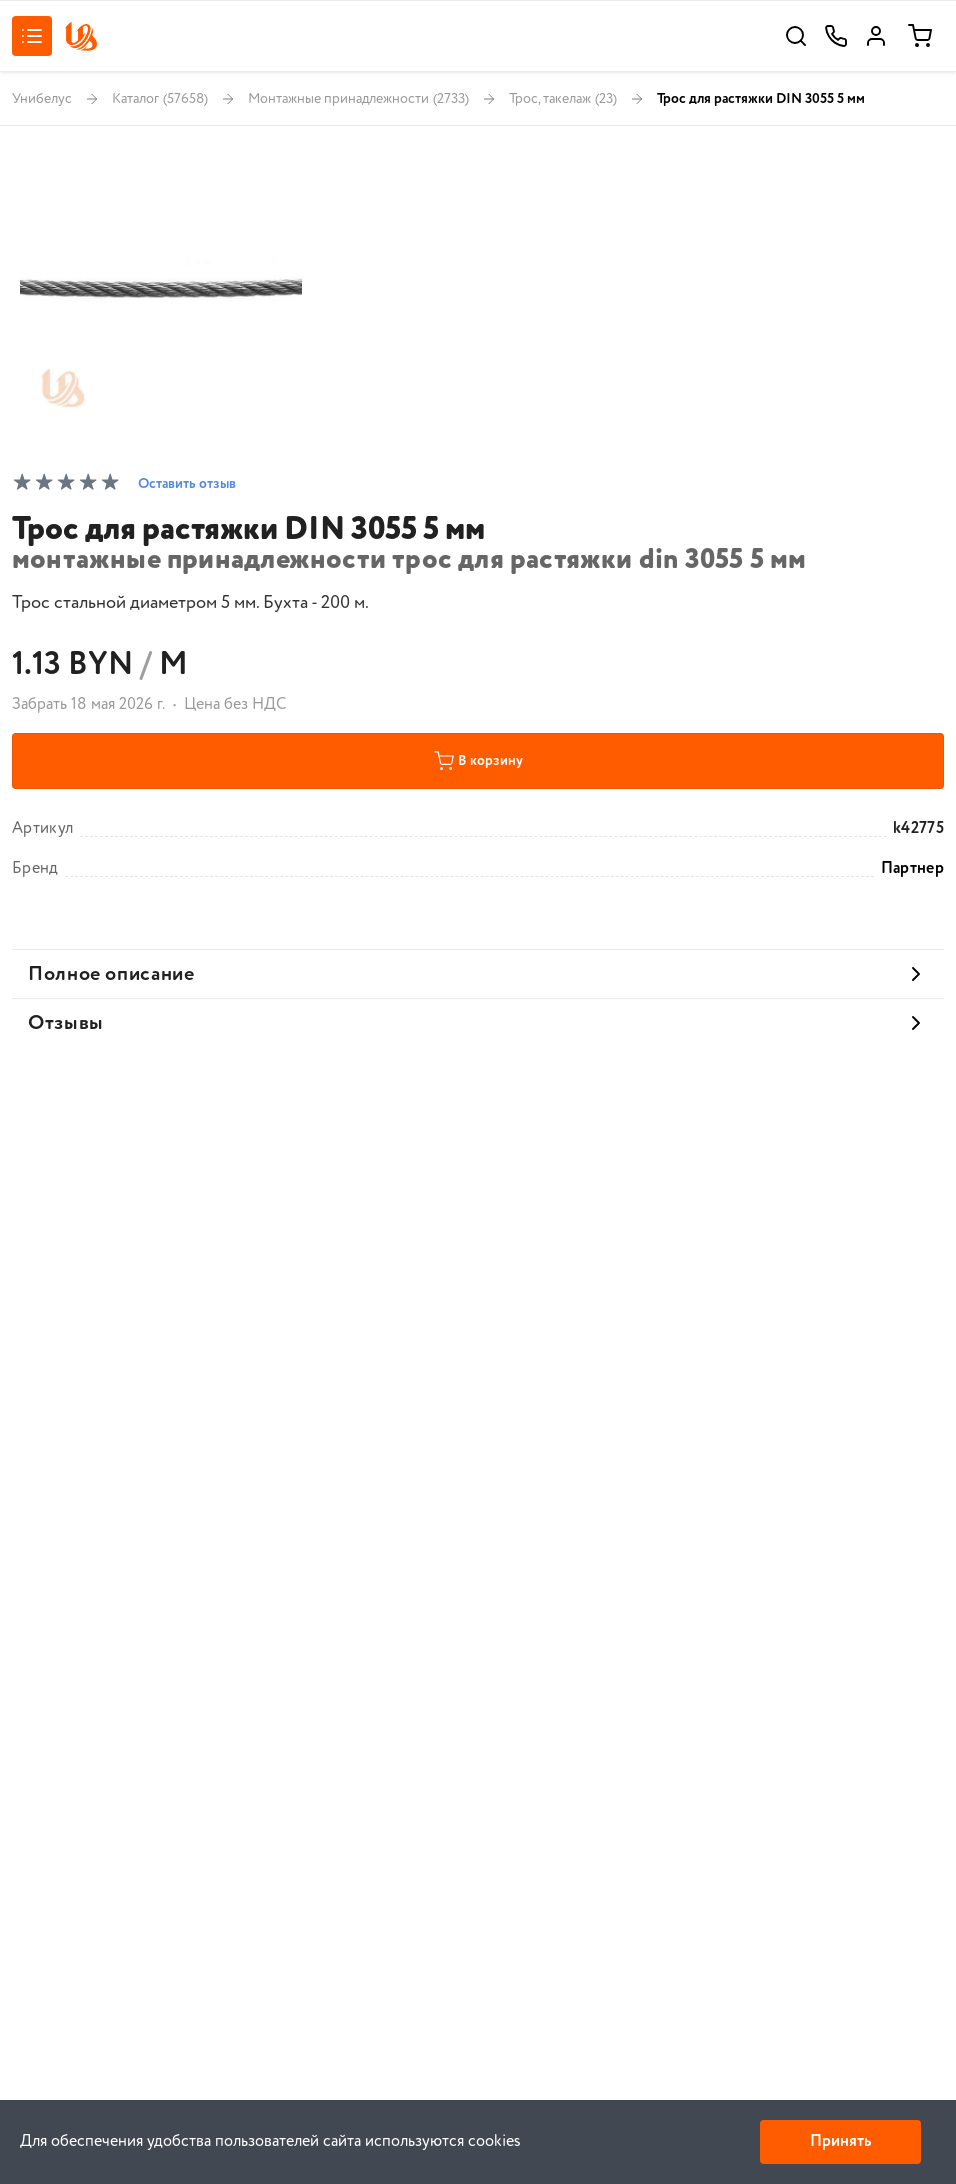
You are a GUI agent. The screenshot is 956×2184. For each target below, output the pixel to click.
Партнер (912, 869)
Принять (840, 2141)
